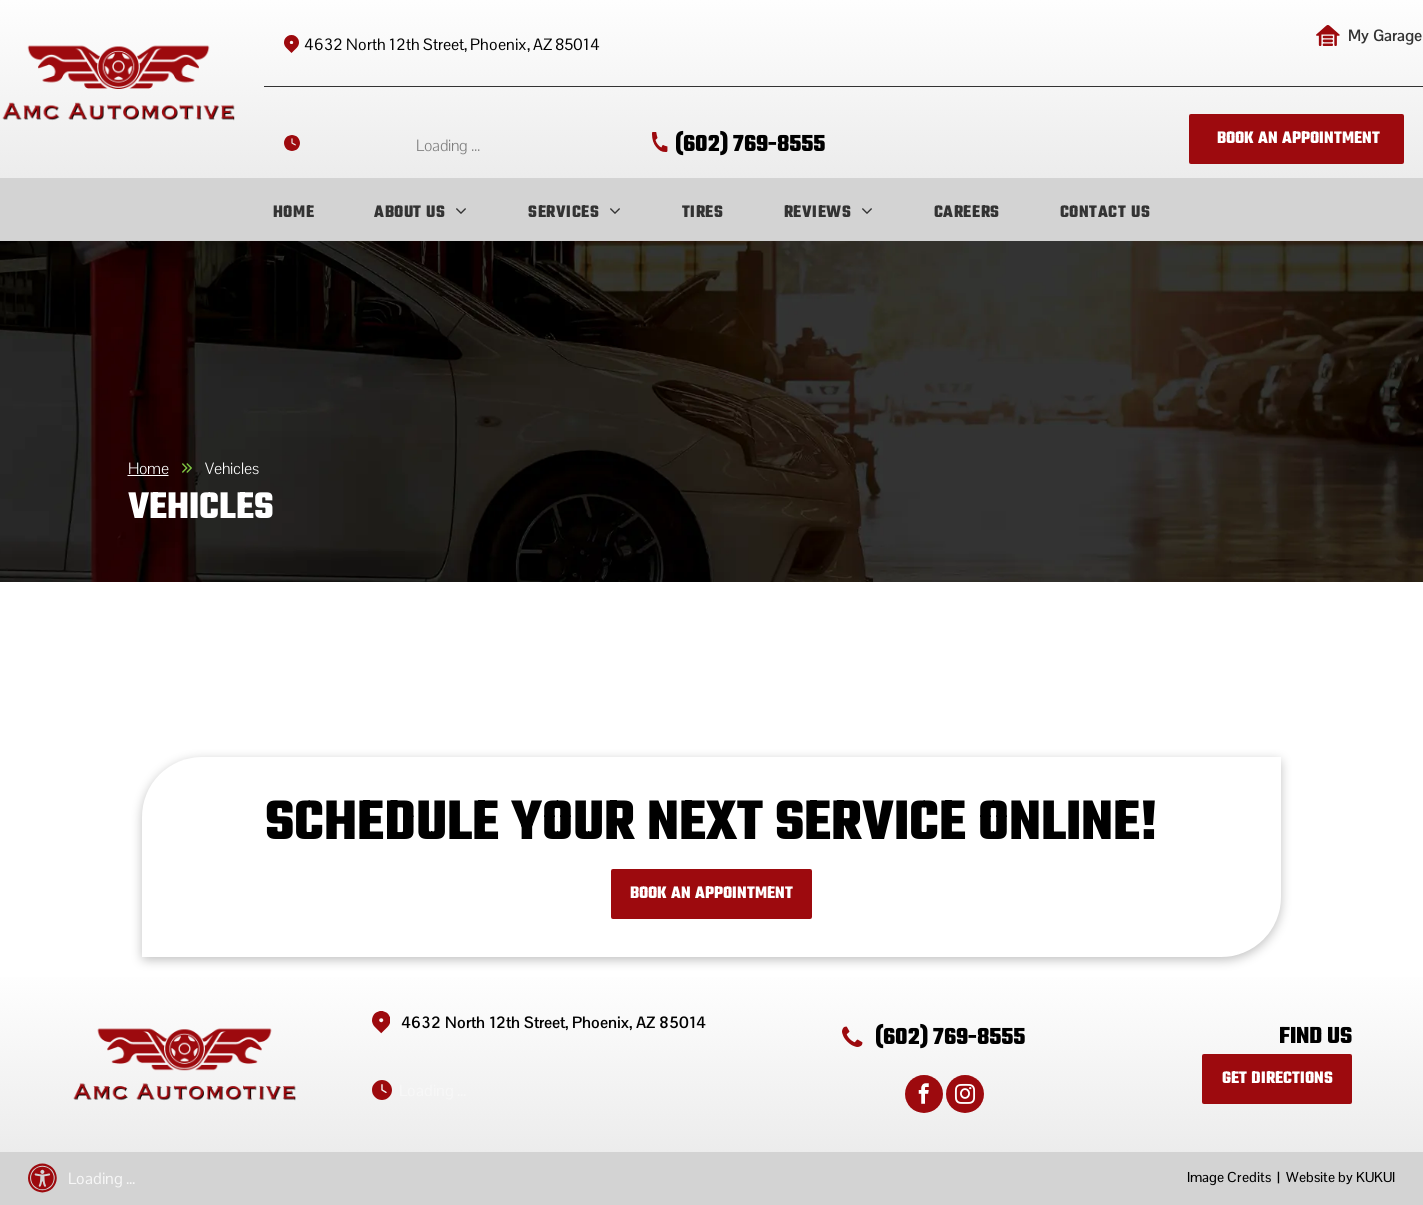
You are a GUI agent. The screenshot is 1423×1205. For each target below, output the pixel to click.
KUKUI (1375, 1177)
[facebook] (924, 1096)
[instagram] (965, 1096)
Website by (1319, 1177)
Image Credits (1229, 1177)
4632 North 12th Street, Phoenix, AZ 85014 (452, 44)
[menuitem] (293, 213)
